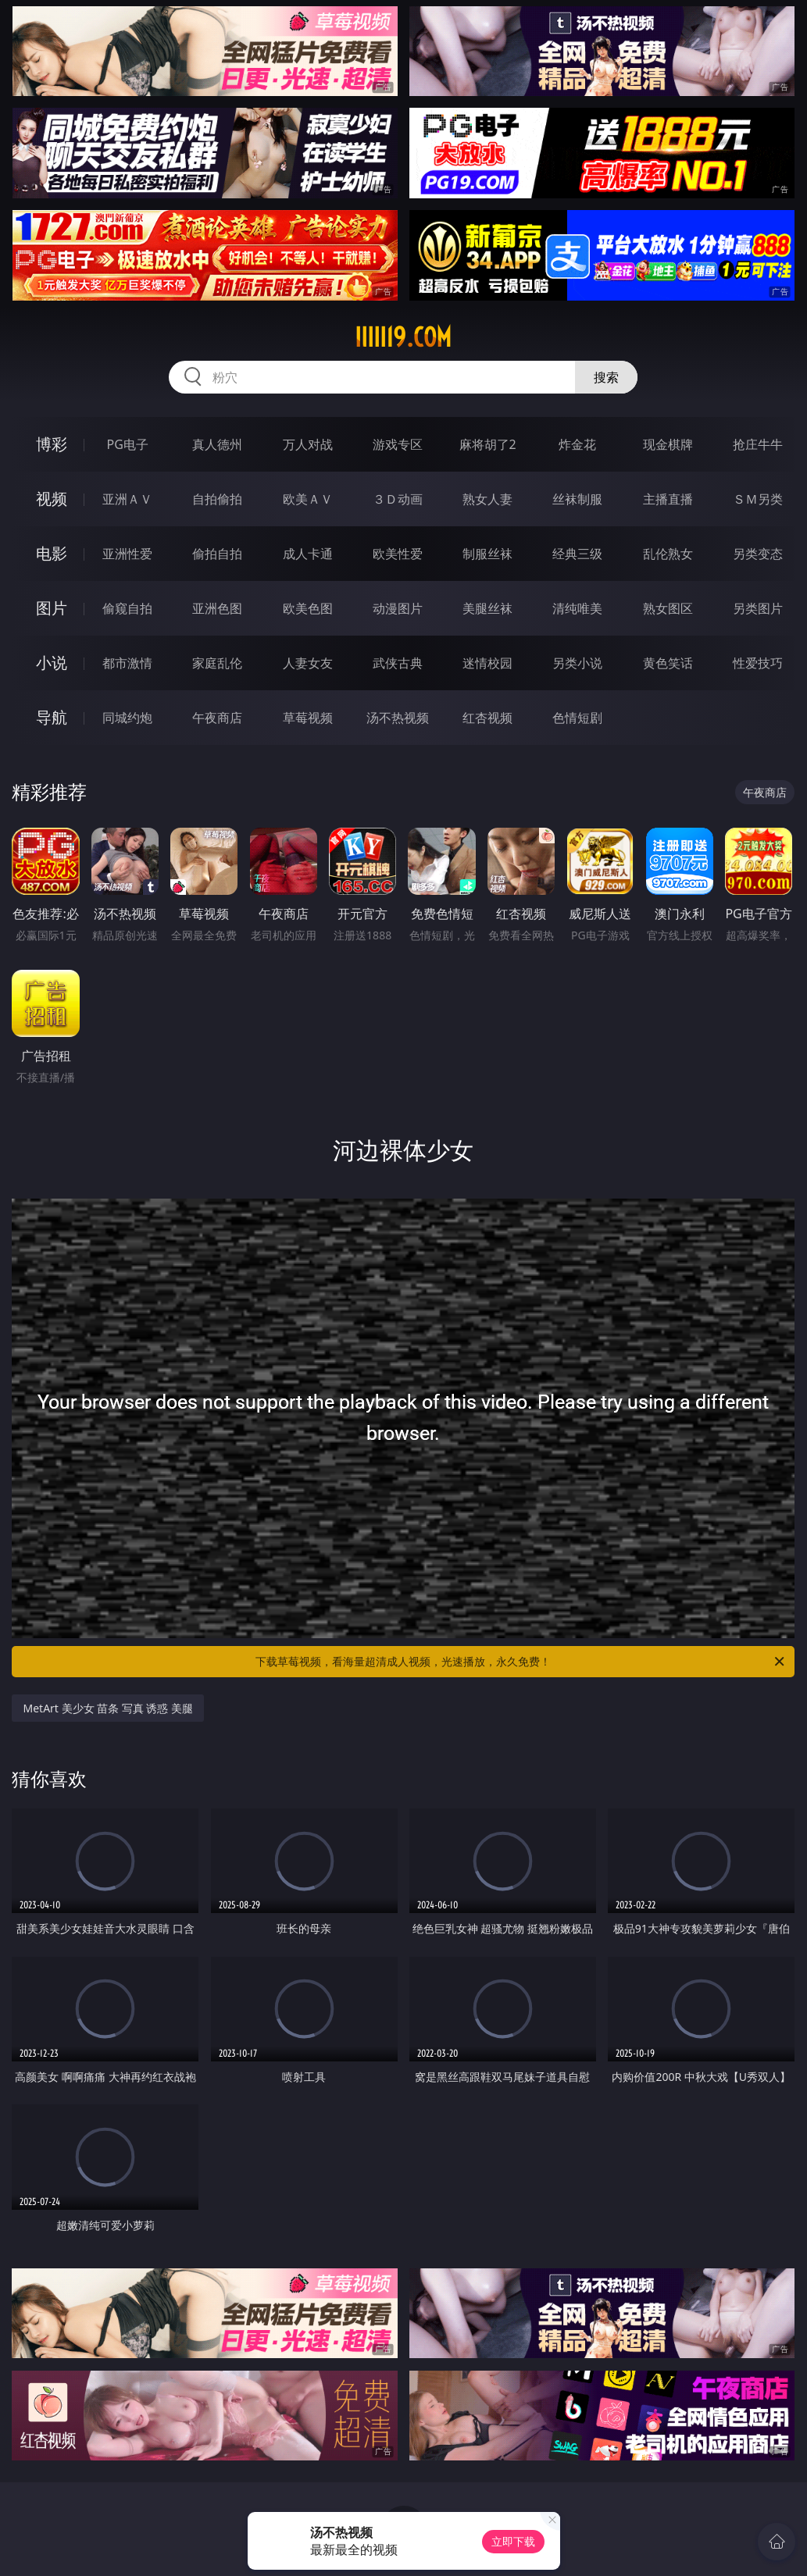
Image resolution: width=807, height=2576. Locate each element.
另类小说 (577, 663)
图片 (51, 607)
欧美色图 (308, 608)
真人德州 (217, 444)
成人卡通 (308, 553)
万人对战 (308, 444)
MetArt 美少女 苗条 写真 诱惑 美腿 (108, 1708)
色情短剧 (577, 717)
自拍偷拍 (217, 499)
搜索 (606, 377)
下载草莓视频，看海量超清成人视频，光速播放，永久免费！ (521, 1661)
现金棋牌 (668, 444)
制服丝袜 (487, 553)
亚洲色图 (217, 608)
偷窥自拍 (127, 608)
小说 (51, 662)
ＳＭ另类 (758, 499)
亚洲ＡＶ (127, 499)
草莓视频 (308, 717)
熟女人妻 (487, 499)
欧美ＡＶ (308, 499)
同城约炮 (127, 717)
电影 (51, 553)
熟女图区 (668, 608)
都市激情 (127, 663)
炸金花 (577, 444)
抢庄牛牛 (758, 444)
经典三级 (577, 553)
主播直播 (668, 499)
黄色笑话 (668, 663)
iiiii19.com (403, 337)
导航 (51, 717)
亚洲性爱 (127, 553)
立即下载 (513, 2541)
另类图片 (758, 608)
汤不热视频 (397, 717)
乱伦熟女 (668, 553)
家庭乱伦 (217, 663)
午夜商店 (217, 717)
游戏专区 (398, 444)
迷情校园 (487, 663)
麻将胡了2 (487, 444)
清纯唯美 (577, 608)
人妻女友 (308, 663)
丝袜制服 (577, 499)
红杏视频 (487, 717)
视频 (51, 498)
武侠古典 (398, 663)
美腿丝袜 (487, 608)
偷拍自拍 (217, 553)
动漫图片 (398, 608)
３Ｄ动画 (398, 499)
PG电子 (127, 444)
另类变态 (758, 553)
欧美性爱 (398, 553)
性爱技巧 (758, 663)
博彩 (51, 443)
